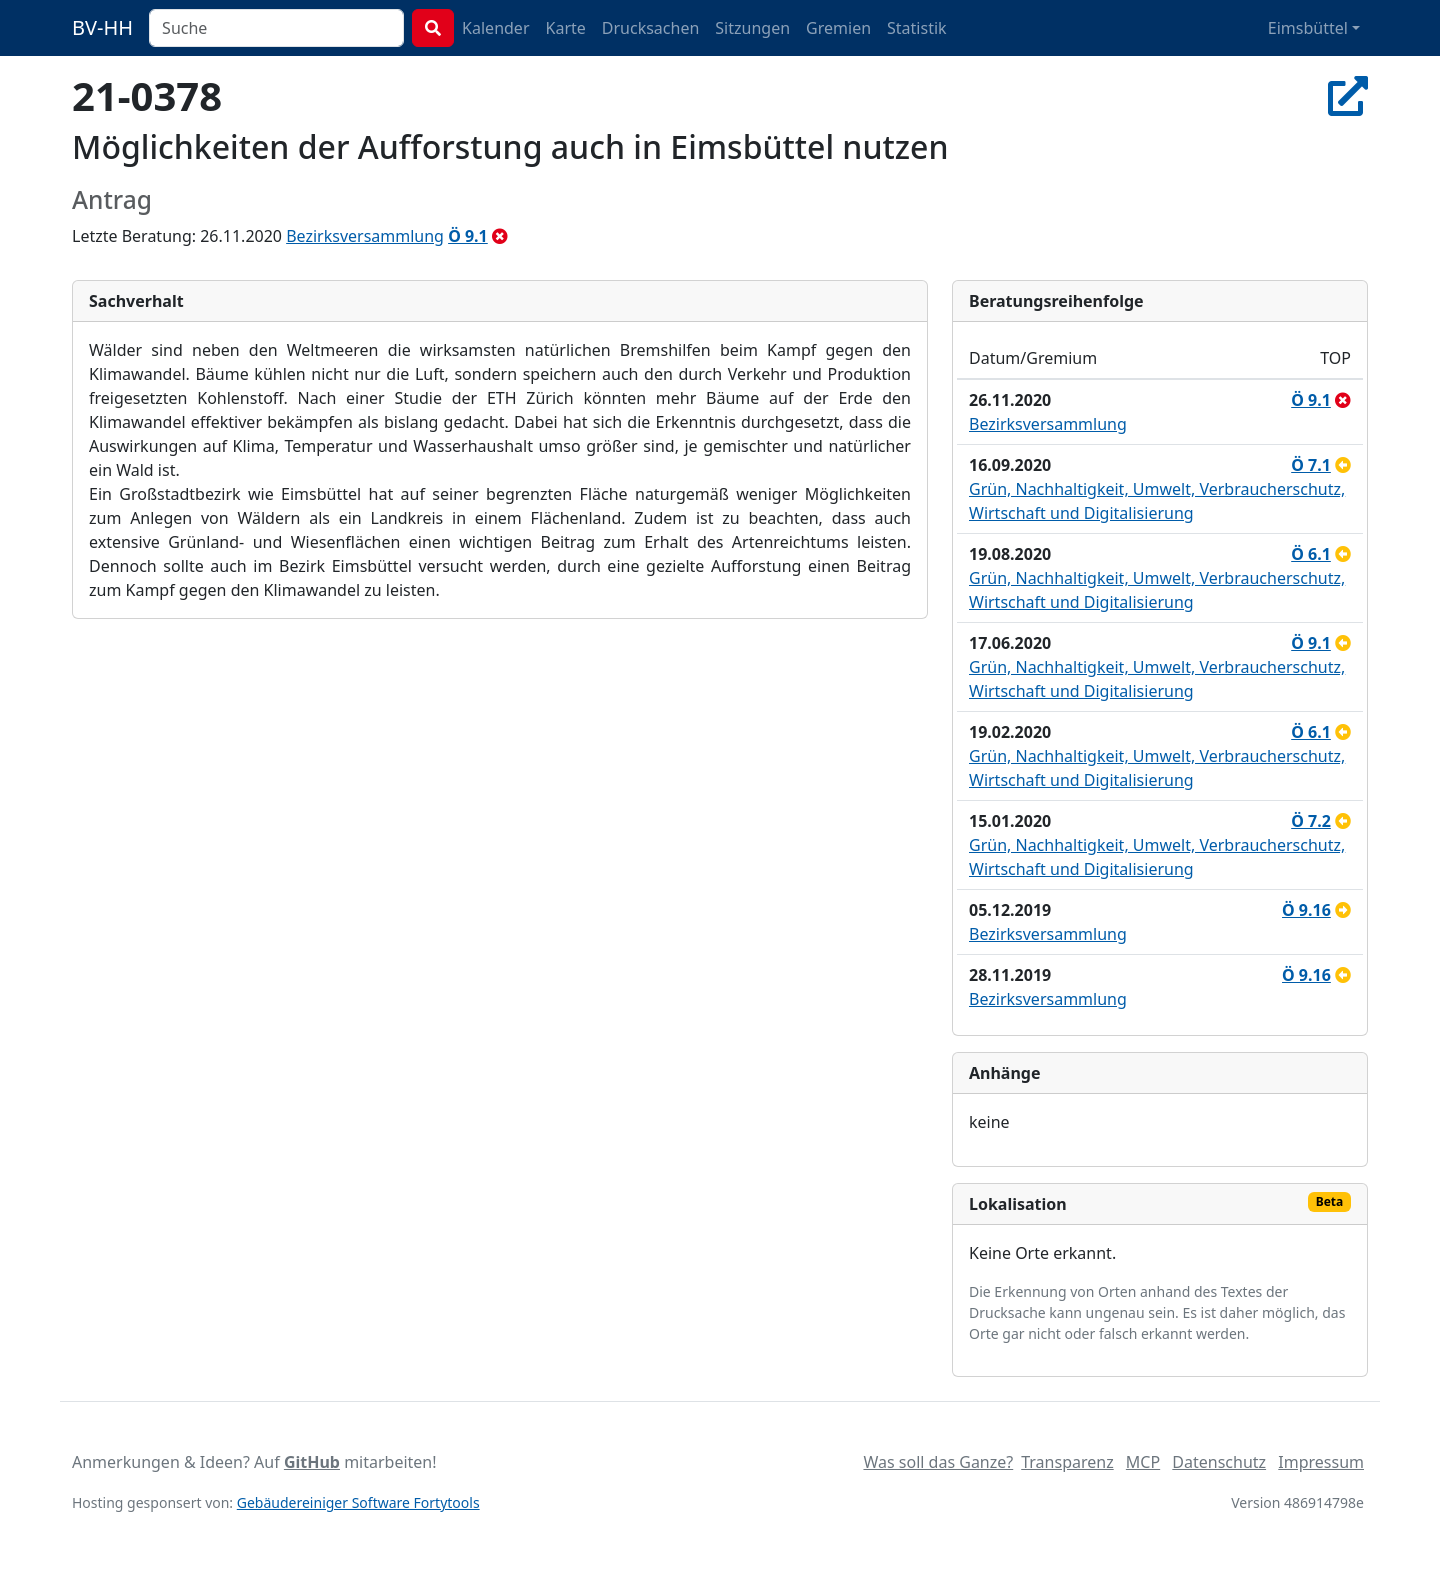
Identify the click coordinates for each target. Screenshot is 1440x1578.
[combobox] (276, 28)
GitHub (312, 1462)
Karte (566, 28)
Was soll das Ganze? (938, 1462)
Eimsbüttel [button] (1308, 28)
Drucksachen (651, 28)
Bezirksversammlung (365, 236)
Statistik (917, 28)
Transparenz (1067, 1462)
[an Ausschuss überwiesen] (1343, 910)
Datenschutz (1219, 1462)
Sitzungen (752, 28)
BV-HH (102, 27)
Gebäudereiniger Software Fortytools (358, 1502)
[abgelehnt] (500, 236)
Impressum (1321, 1462)
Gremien (838, 28)
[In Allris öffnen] (1348, 95)
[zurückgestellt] (1343, 465)
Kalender (495, 28)
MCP (1143, 1462)
